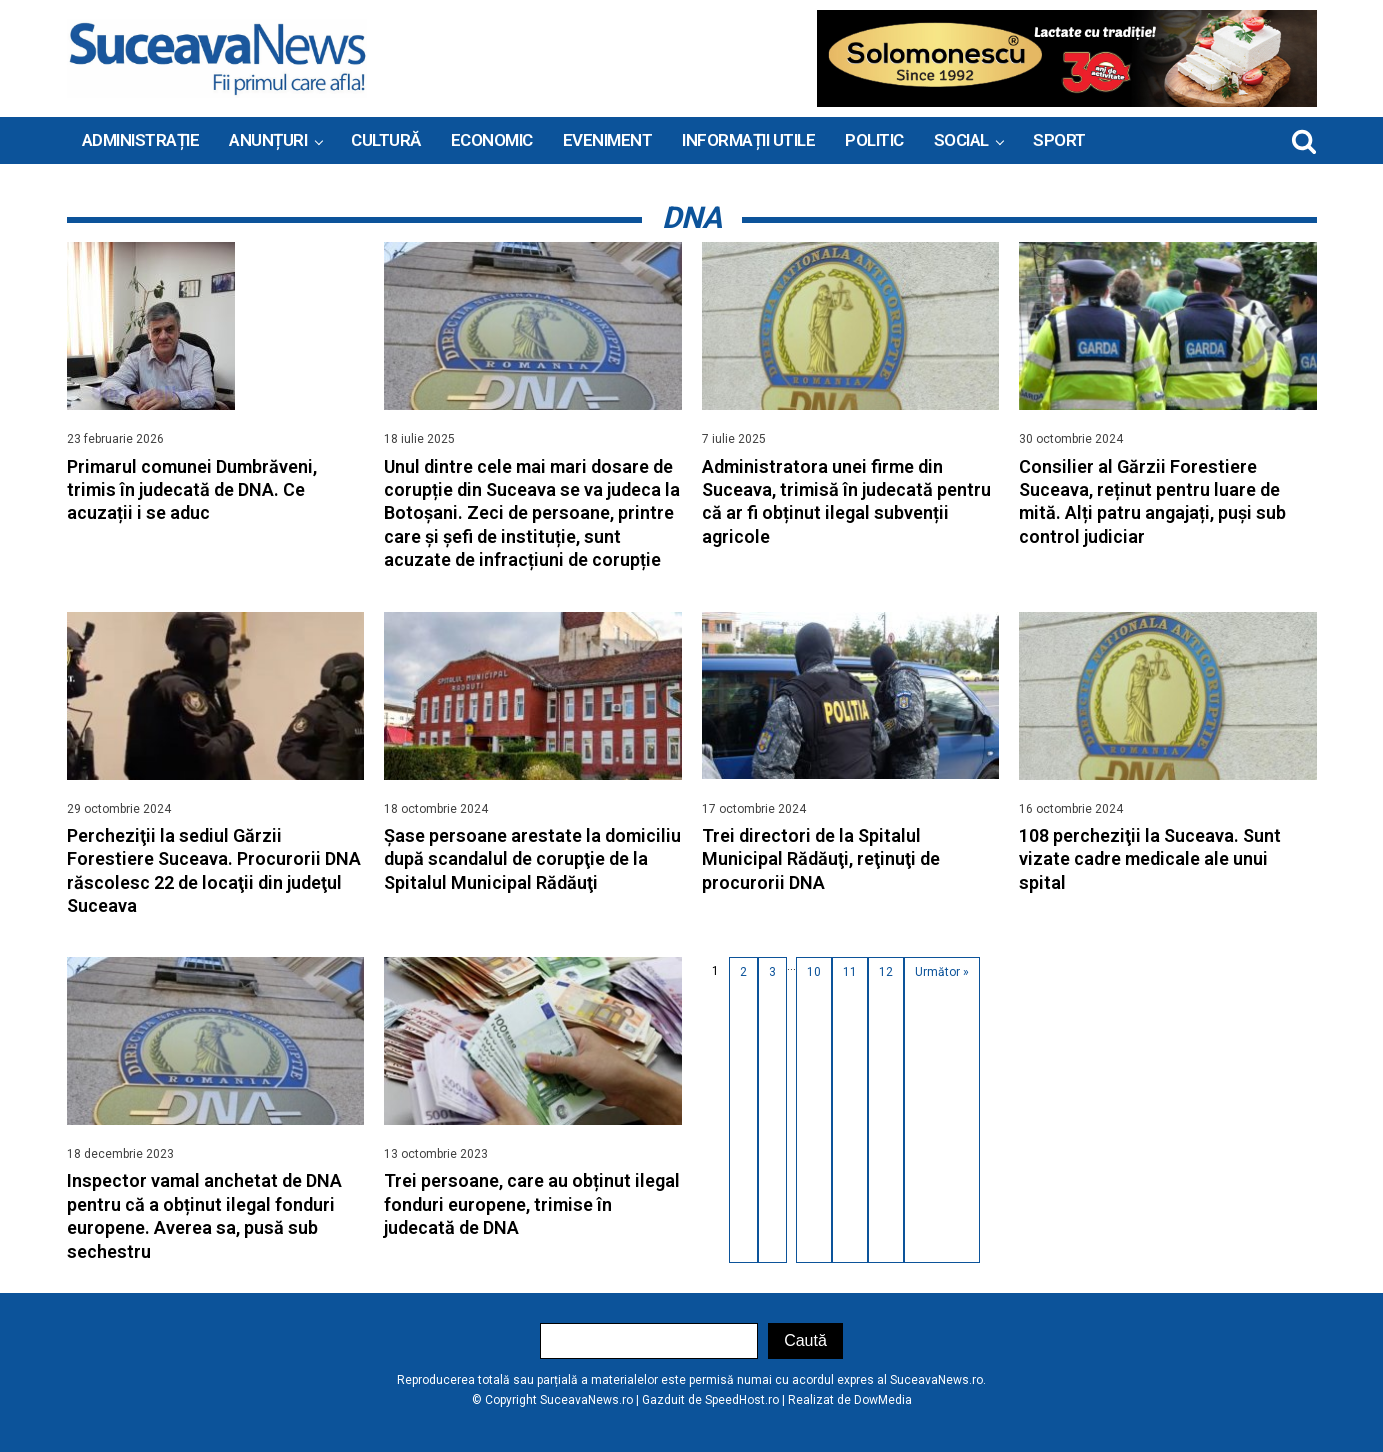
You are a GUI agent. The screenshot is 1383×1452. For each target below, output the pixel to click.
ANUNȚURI (268, 140)
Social (961, 140)
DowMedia (883, 1400)
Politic (874, 140)
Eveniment (608, 140)
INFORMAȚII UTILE (748, 140)
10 (814, 972)
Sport (1059, 140)
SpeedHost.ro (742, 1400)
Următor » (942, 972)
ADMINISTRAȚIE (141, 140)
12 (886, 972)
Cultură (386, 140)
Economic (492, 140)
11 (850, 972)
